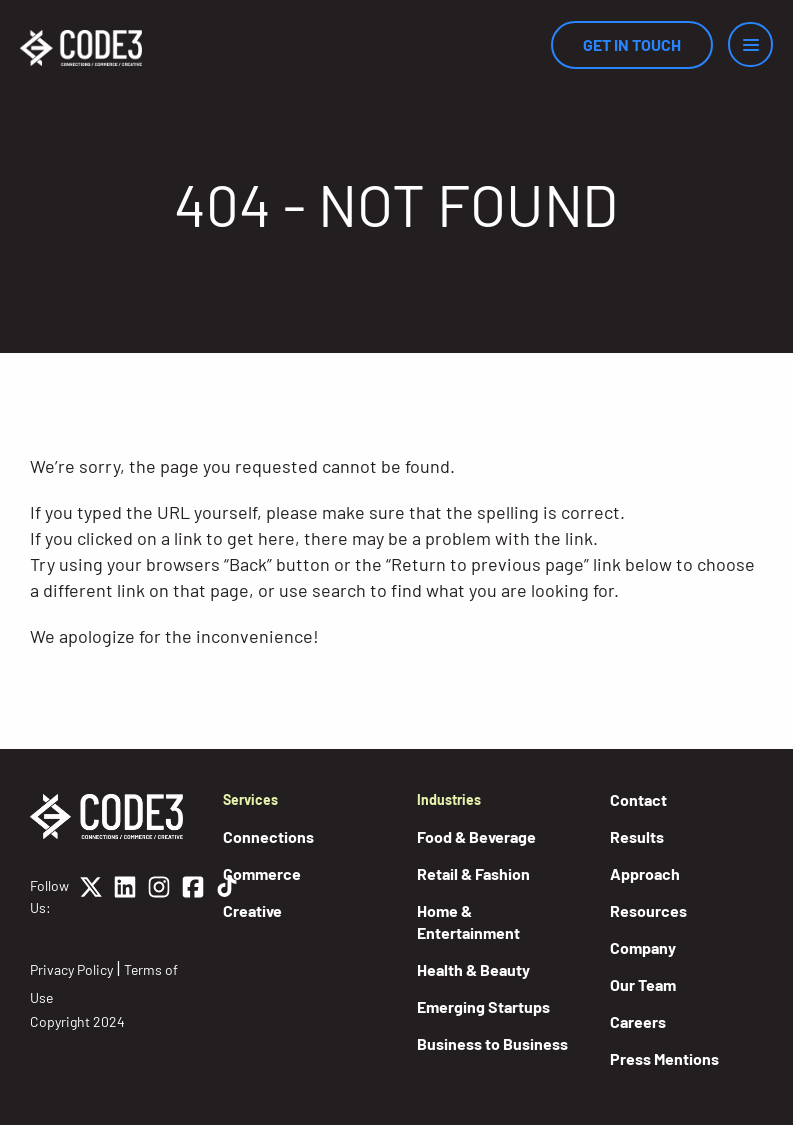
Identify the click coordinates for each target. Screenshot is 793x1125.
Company (643, 947)
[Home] (81, 48)
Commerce (262, 873)
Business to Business (492, 1043)
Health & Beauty (473, 969)
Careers (638, 1021)
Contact (638, 799)
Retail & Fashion (473, 873)
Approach (645, 873)
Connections (268, 836)
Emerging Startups (483, 1006)
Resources (648, 910)
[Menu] (750, 44)
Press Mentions (664, 1058)
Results (637, 836)
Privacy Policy (71, 969)
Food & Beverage (476, 836)
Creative (252, 910)
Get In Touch (632, 44)
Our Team (643, 984)
